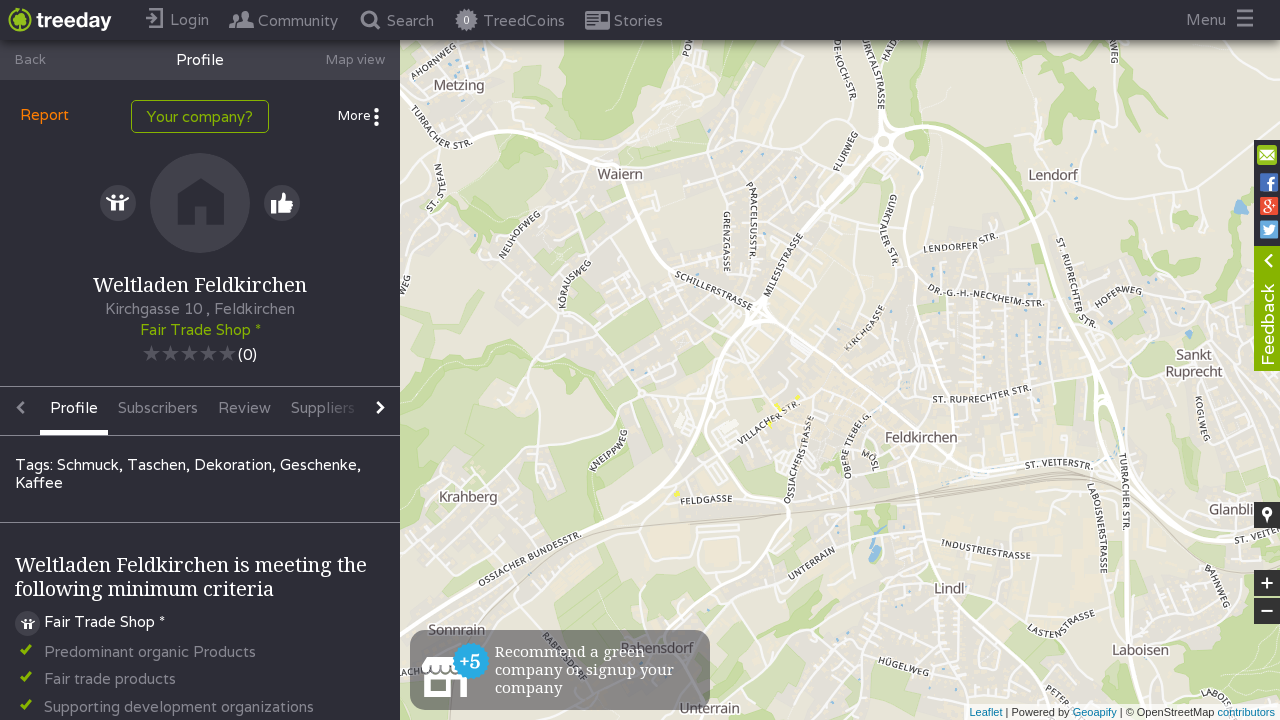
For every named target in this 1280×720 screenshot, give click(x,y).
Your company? (200, 116)
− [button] (1267, 611)
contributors (1246, 712)
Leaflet (985, 712)
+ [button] (1267, 583)
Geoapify (1095, 712)
